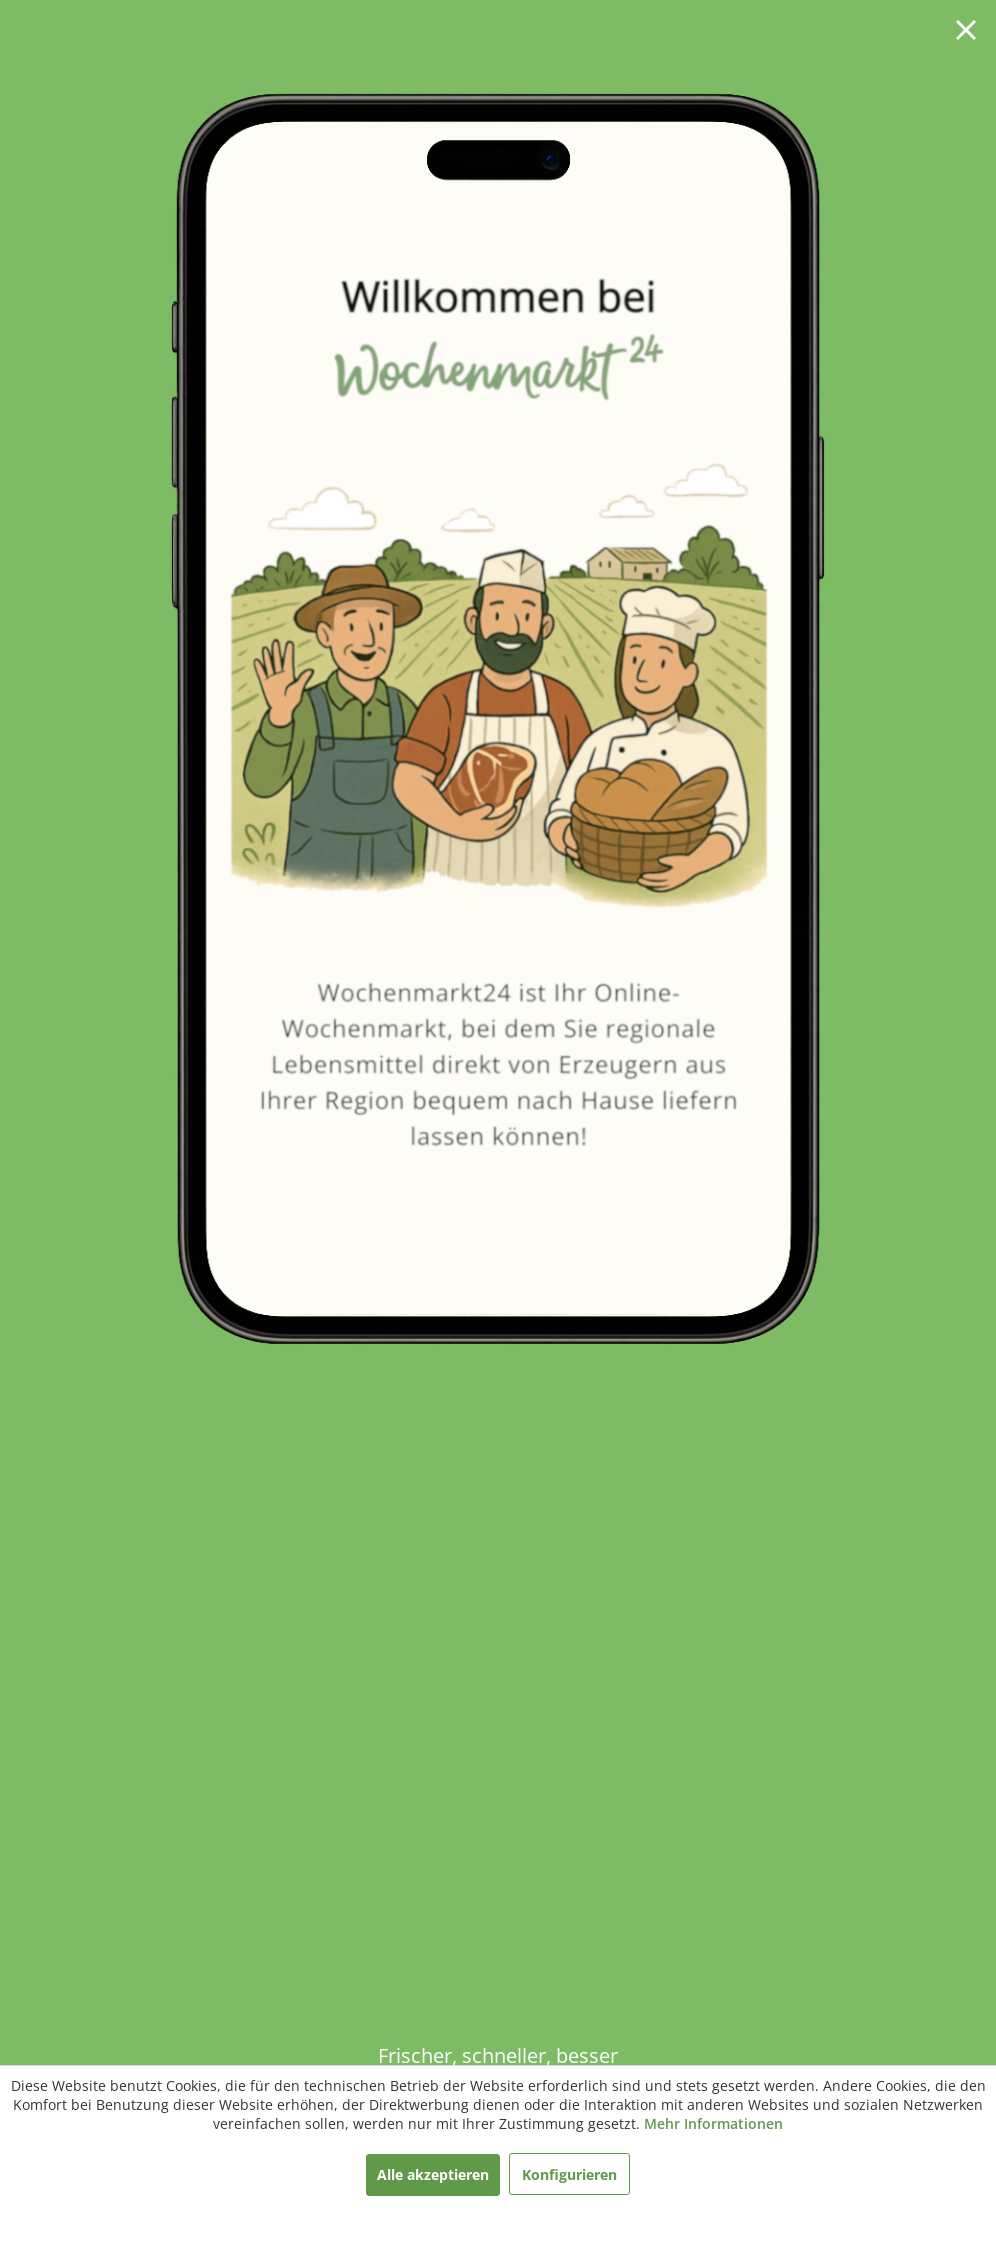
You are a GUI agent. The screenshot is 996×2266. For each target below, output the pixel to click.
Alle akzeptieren (433, 2174)
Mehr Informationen (713, 2123)
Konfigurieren (569, 2174)
